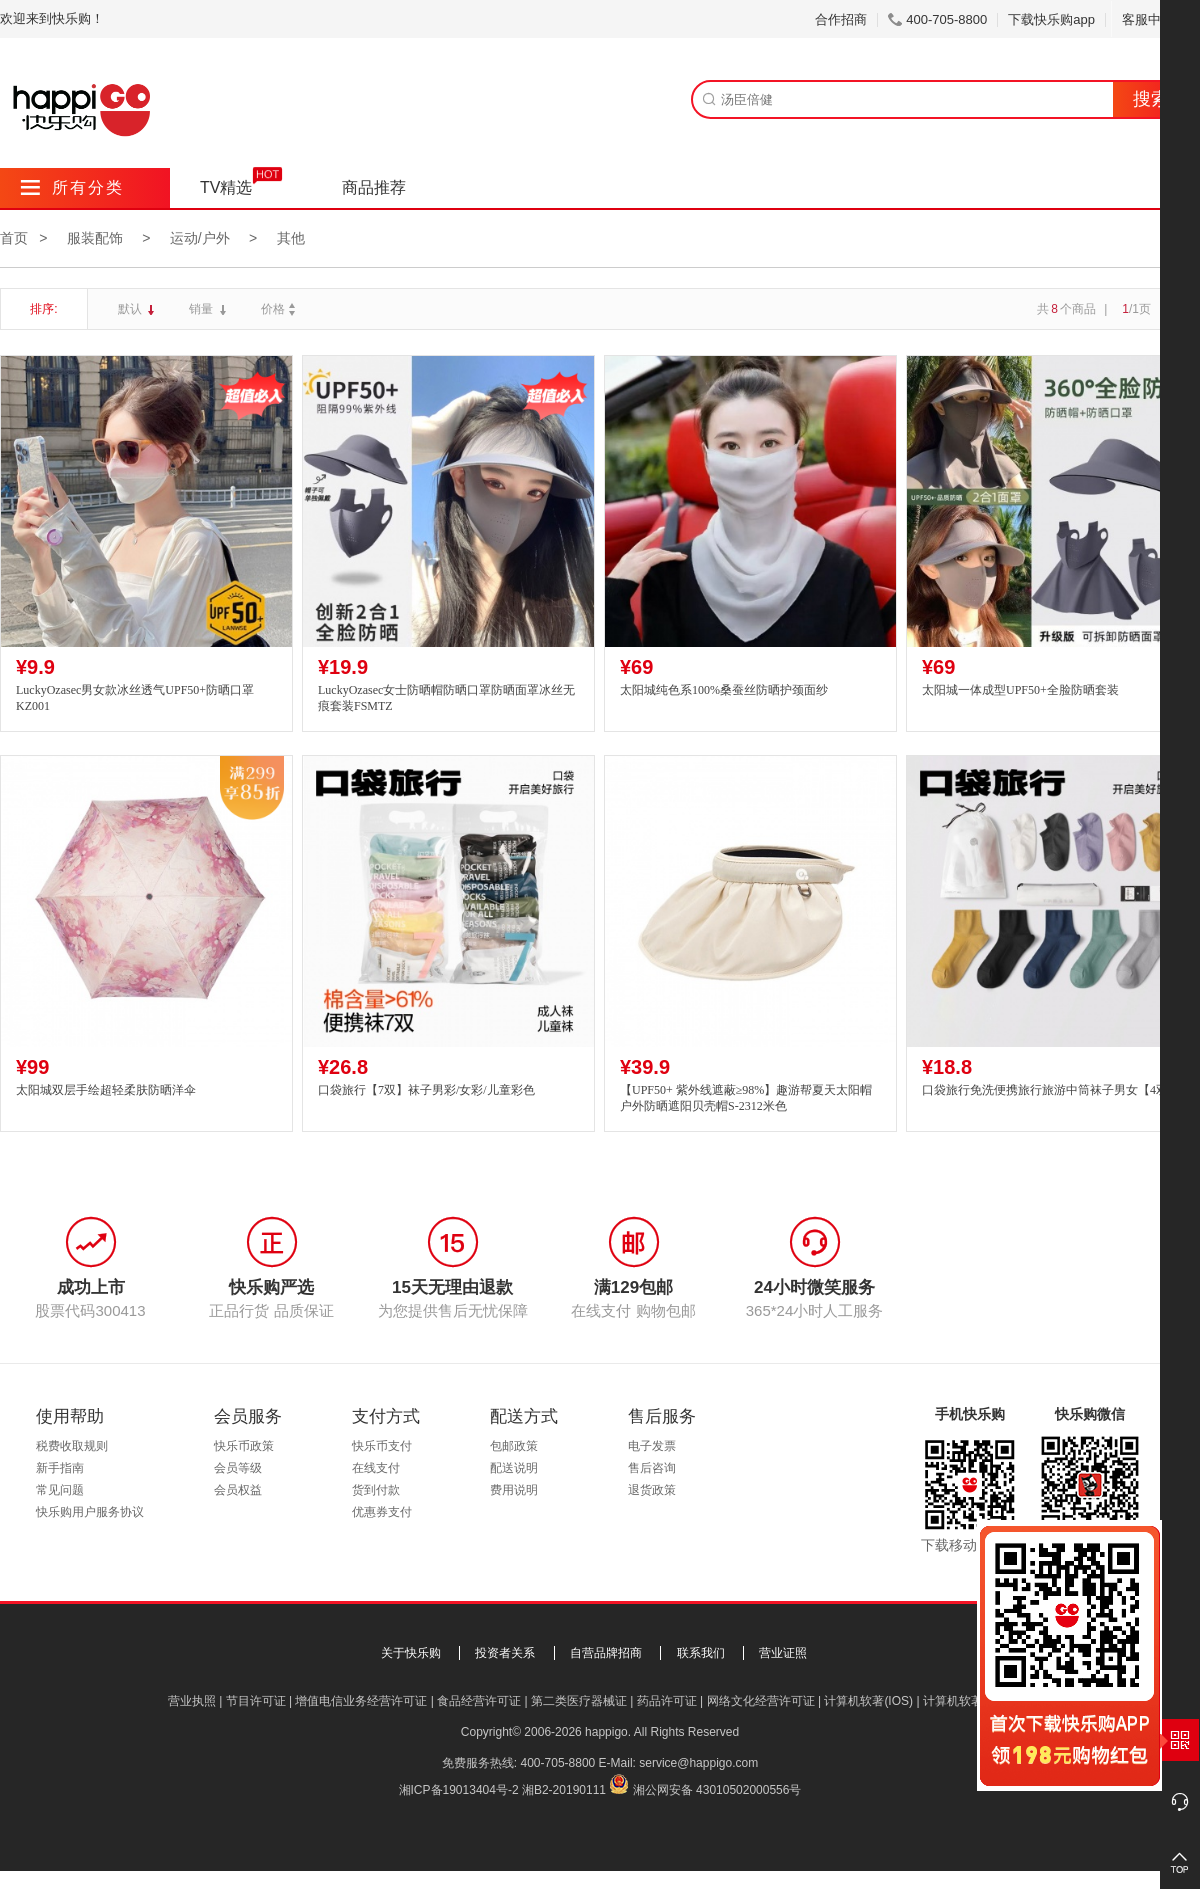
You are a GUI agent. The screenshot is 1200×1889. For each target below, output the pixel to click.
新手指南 (60, 1468)
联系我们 (701, 1653)
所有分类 (72, 187)
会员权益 (238, 1490)
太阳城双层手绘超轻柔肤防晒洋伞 (106, 1090)
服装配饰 (95, 238)
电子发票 (652, 1446)
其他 (291, 238)
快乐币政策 (244, 1446)
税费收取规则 (72, 1446)
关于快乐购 (411, 1653)
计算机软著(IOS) (868, 1701)
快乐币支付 (382, 1446)
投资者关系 (505, 1653)
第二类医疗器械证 (579, 1701)
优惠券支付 (382, 1512)
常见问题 (60, 1490)
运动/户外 (200, 238)
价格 (280, 309)
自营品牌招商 (606, 1653)
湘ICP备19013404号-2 (459, 1790)
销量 (202, 309)
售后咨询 (652, 1468)
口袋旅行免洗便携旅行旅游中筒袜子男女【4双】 (1051, 1090)
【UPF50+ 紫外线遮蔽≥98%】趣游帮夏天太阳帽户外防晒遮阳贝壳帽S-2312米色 (746, 1098)
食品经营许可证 (479, 1701)
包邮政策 (514, 1446)
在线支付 (376, 1468)
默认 (131, 309)
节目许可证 (256, 1701)
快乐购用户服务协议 (90, 1512)
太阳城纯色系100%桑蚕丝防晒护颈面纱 (724, 690)
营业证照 (783, 1653)
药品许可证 (667, 1701)
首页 (14, 238)
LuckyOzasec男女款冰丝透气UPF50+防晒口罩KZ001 (135, 698)
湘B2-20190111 (564, 1790)
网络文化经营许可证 (761, 1701)
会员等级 (238, 1468)
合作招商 (841, 19)
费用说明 (514, 1490)
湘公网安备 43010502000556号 (717, 1790)
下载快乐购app (1051, 19)
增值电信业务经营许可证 (361, 1701)
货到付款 (376, 1490)
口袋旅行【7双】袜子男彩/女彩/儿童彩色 (426, 1090)
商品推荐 (374, 187)
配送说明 (514, 1468)
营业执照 (192, 1701)
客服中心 (1155, 19)
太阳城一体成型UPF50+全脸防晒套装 (1020, 690)
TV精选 (226, 187)
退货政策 (652, 1490)
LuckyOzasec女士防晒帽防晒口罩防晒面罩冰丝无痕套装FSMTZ (446, 698)
